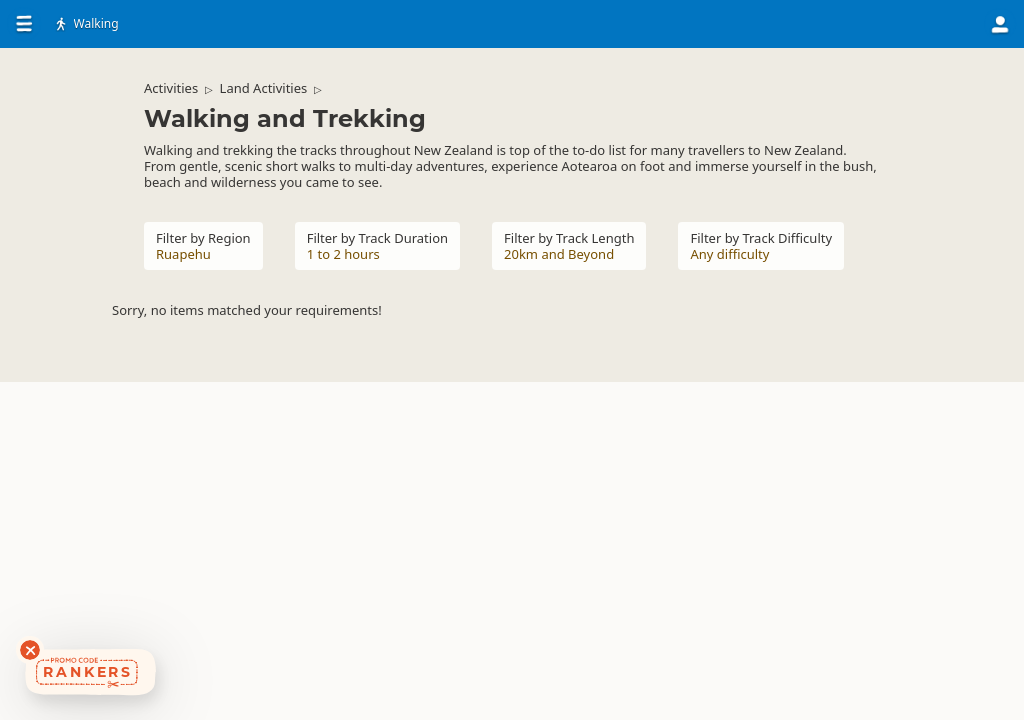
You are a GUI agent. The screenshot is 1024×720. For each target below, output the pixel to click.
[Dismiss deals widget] (30, 650)
